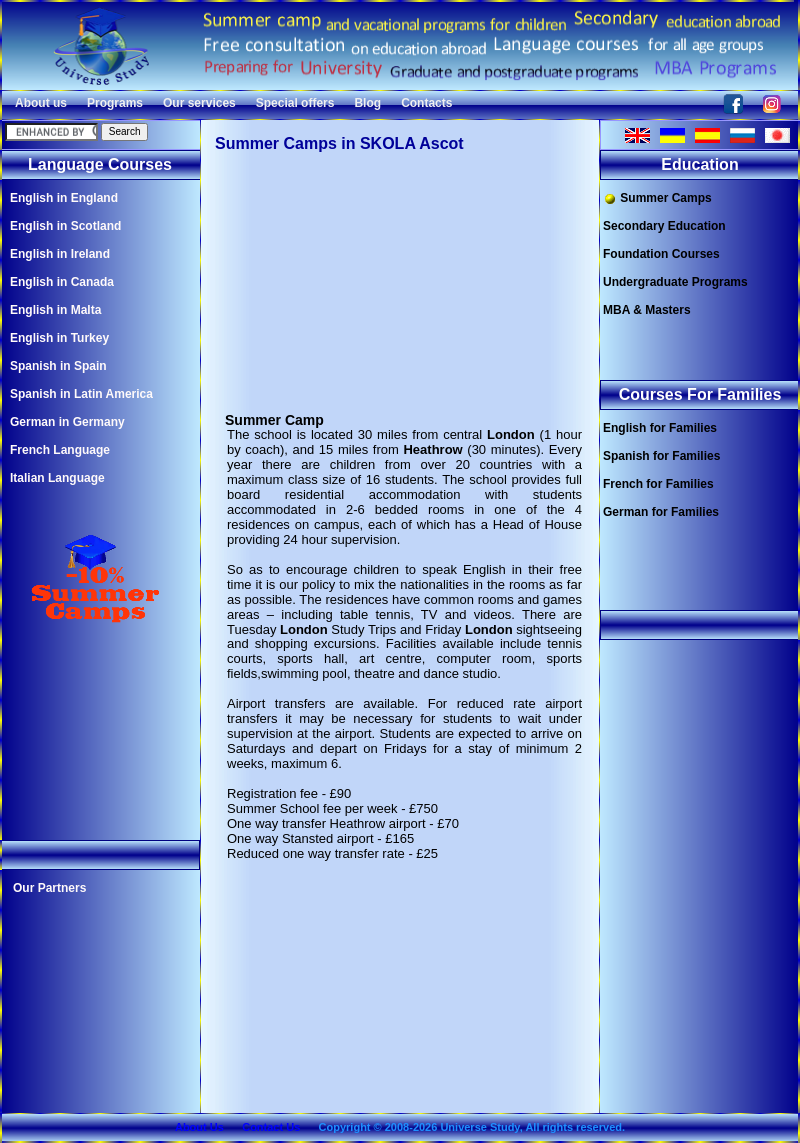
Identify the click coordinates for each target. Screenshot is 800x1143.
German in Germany (67, 422)
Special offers (295, 103)
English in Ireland (60, 254)
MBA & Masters (647, 310)
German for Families (661, 512)
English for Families (660, 428)
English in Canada (62, 282)
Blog (367, 103)
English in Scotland (65, 226)
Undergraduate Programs (675, 282)
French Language (60, 450)
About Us (199, 1127)
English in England (64, 198)
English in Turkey (59, 338)
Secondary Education (664, 226)
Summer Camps (657, 198)
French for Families (658, 484)
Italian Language (57, 478)
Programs (115, 103)
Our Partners (49, 888)
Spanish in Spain (58, 366)
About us (41, 103)
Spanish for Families (661, 456)
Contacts (426, 103)
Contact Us (271, 1127)
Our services (199, 103)
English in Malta (55, 310)
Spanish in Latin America (81, 394)
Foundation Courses (661, 254)
